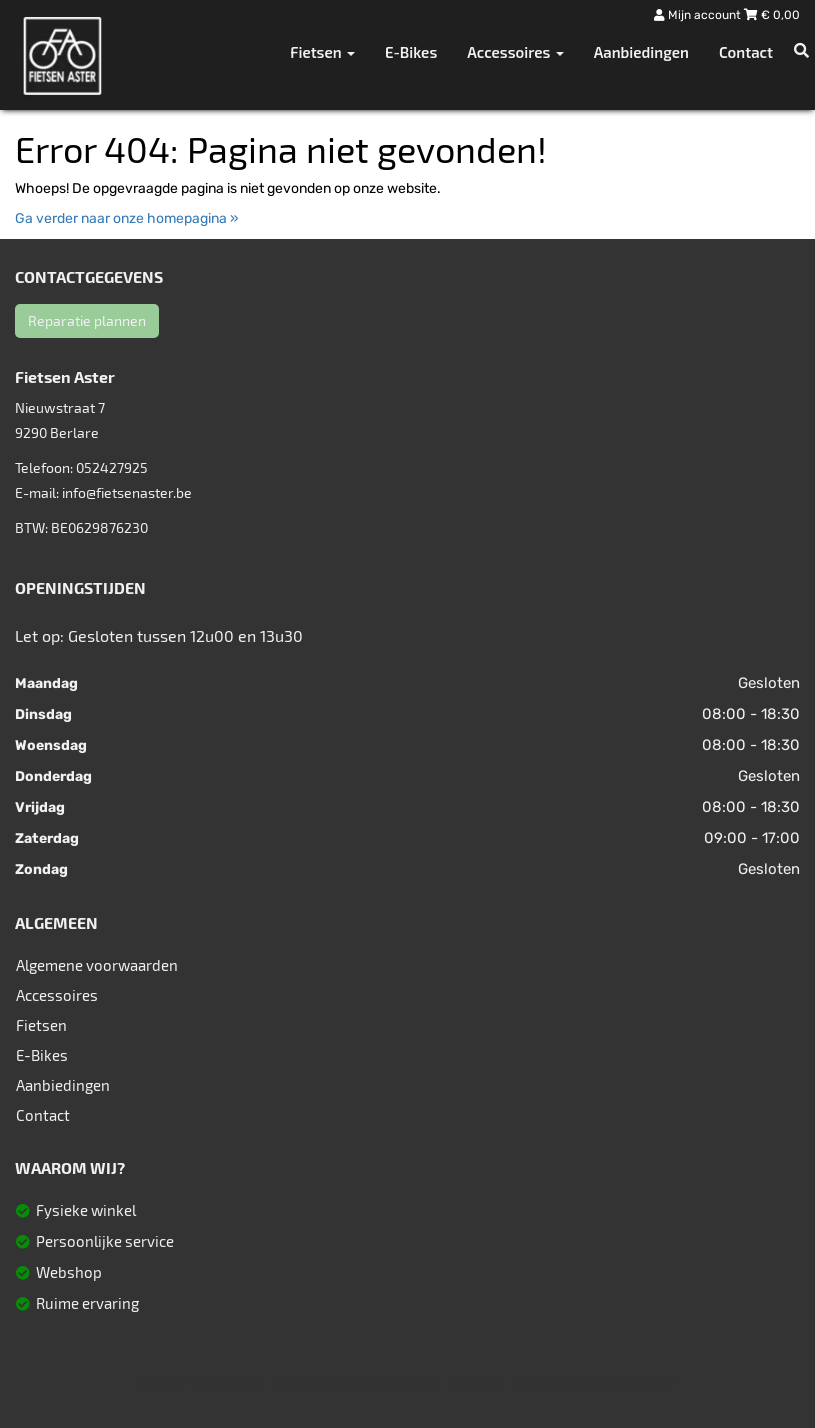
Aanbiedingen (641, 52)
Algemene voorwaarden (97, 965)
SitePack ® (650, 1383)
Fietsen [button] (322, 52)
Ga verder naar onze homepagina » (127, 218)
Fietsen (41, 1025)
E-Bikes (411, 52)
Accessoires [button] (515, 52)
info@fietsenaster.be (127, 492)
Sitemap (475, 1383)
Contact (746, 52)
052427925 (112, 467)
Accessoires (57, 995)
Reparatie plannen (87, 320)
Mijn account (699, 15)
